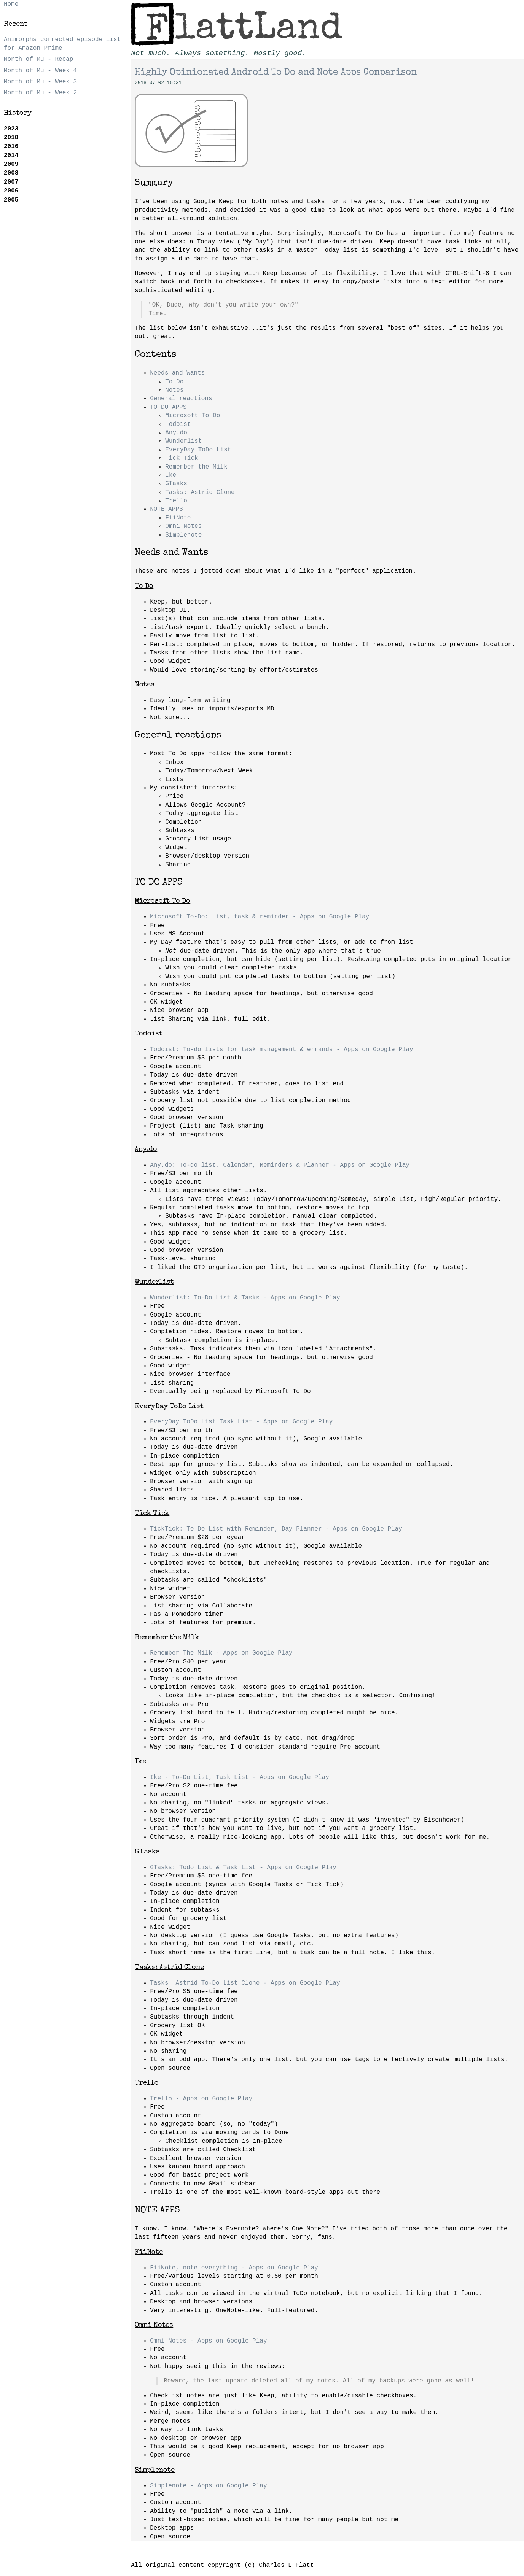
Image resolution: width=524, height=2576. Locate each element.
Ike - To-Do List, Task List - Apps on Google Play (239, 1777)
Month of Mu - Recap (38, 59)
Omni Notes (183, 526)
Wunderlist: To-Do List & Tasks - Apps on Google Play (245, 1297)
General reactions (181, 398)
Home (11, 4)
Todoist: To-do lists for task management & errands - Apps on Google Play (281, 1049)
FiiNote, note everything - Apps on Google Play (234, 2268)
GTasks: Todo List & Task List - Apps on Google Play (243, 1867)
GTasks (176, 483)
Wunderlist (183, 441)
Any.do (176, 432)
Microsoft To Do (192, 415)
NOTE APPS (166, 509)
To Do (174, 381)
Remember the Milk (196, 467)
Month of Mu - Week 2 (40, 92)
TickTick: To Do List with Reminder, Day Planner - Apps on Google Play (276, 1529)
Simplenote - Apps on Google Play (208, 2485)
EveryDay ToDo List (198, 449)
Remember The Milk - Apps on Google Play (221, 1653)
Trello (176, 500)
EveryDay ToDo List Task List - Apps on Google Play (241, 1421)
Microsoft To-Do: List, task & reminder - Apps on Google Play (259, 916)
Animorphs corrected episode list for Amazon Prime (62, 43)
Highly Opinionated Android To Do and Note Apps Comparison (276, 72)
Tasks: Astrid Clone (199, 492)
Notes (174, 390)
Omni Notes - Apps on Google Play (208, 2341)
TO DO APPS (168, 407)
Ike (170, 475)
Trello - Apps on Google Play (201, 2098)
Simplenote (183, 535)
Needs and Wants (177, 373)
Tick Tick (181, 458)
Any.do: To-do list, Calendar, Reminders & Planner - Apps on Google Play (279, 1165)
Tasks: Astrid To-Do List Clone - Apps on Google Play (245, 1983)
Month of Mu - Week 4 (40, 70)
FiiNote (178, 518)
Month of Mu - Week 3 (40, 81)
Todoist (178, 424)
